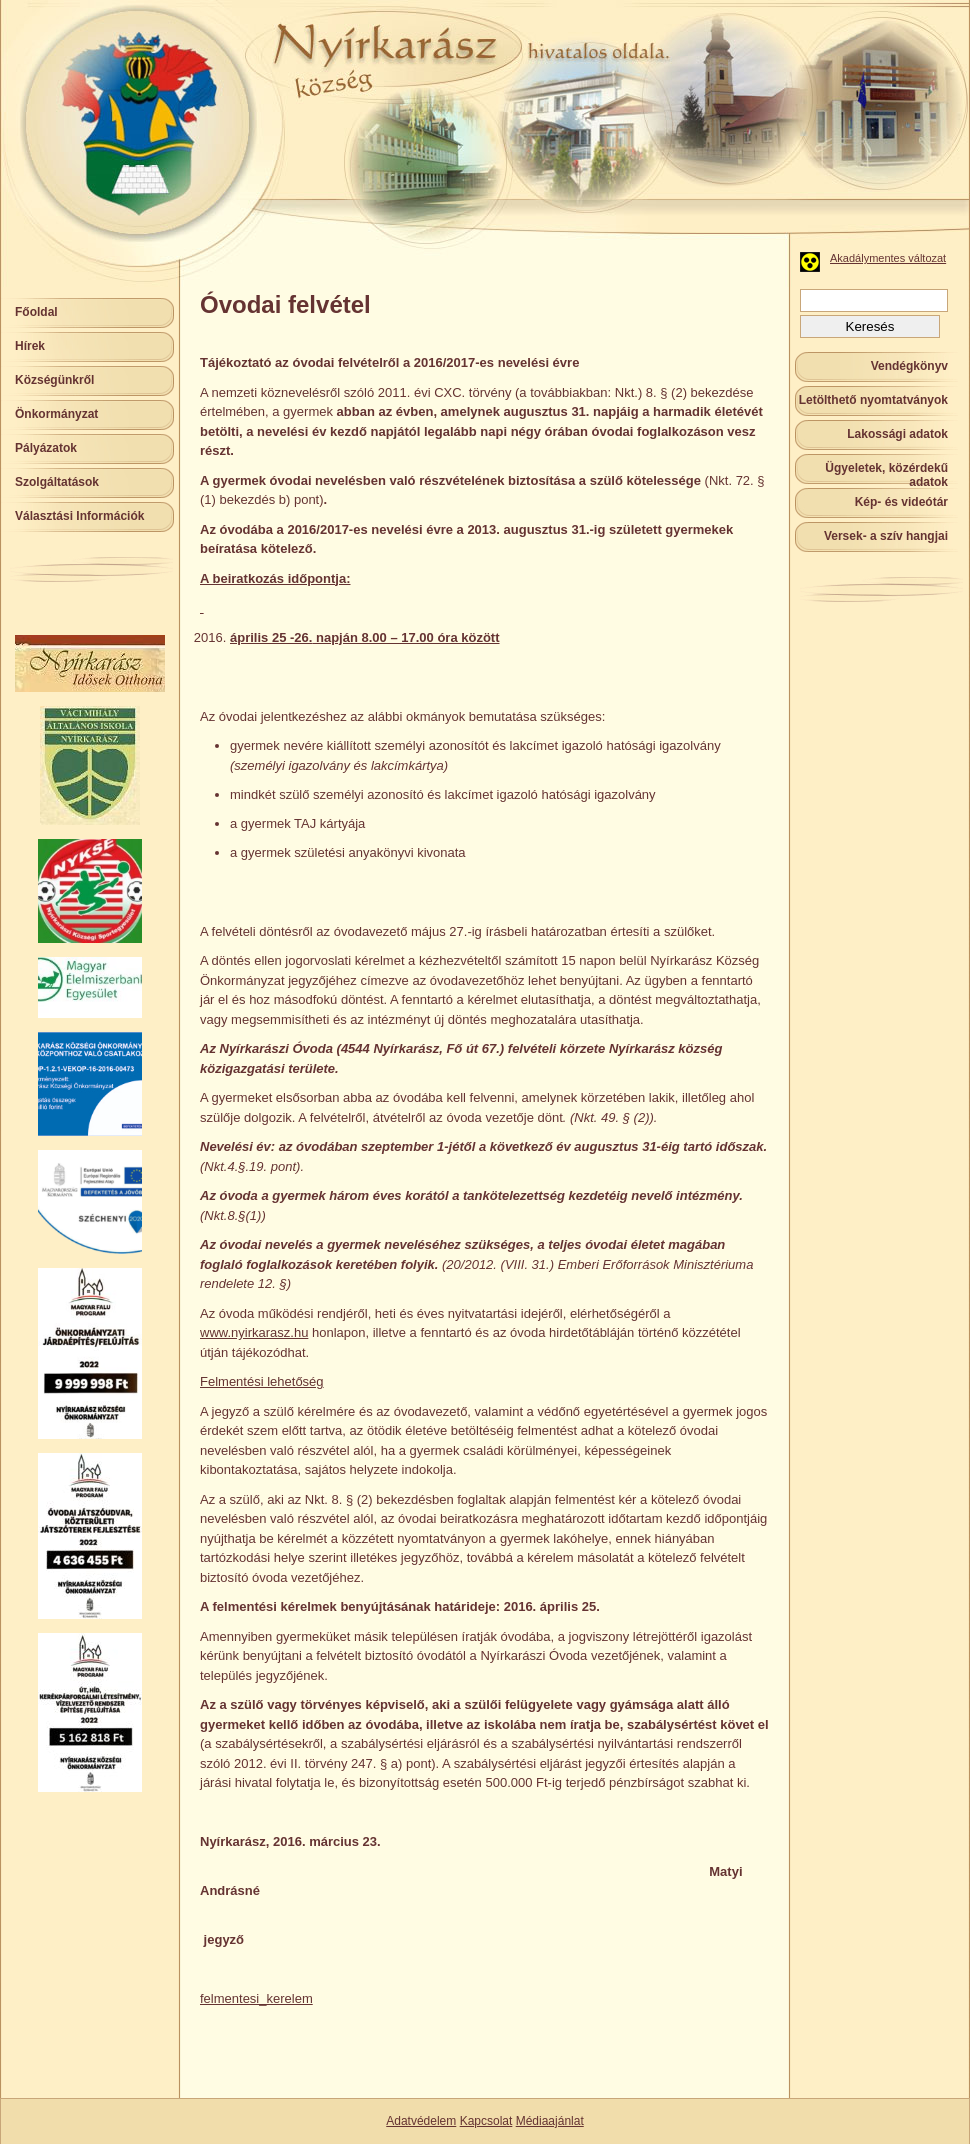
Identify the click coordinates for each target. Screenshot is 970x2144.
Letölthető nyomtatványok (873, 400)
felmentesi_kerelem (256, 1998)
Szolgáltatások (57, 482)
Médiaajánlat (550, 2121)
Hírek (30, 346)
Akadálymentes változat (888, 258)
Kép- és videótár (901, 502)
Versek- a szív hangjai (886, 536)
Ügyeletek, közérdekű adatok (886, 475)
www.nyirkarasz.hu (254, 1332)
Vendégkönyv (909, 366)
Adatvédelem (421, 2121)
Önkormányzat (56, 414)
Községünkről (54, 380)
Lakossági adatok (897, 434)
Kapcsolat (486, 2121)
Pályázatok (46, 448)
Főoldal (36, 312)
